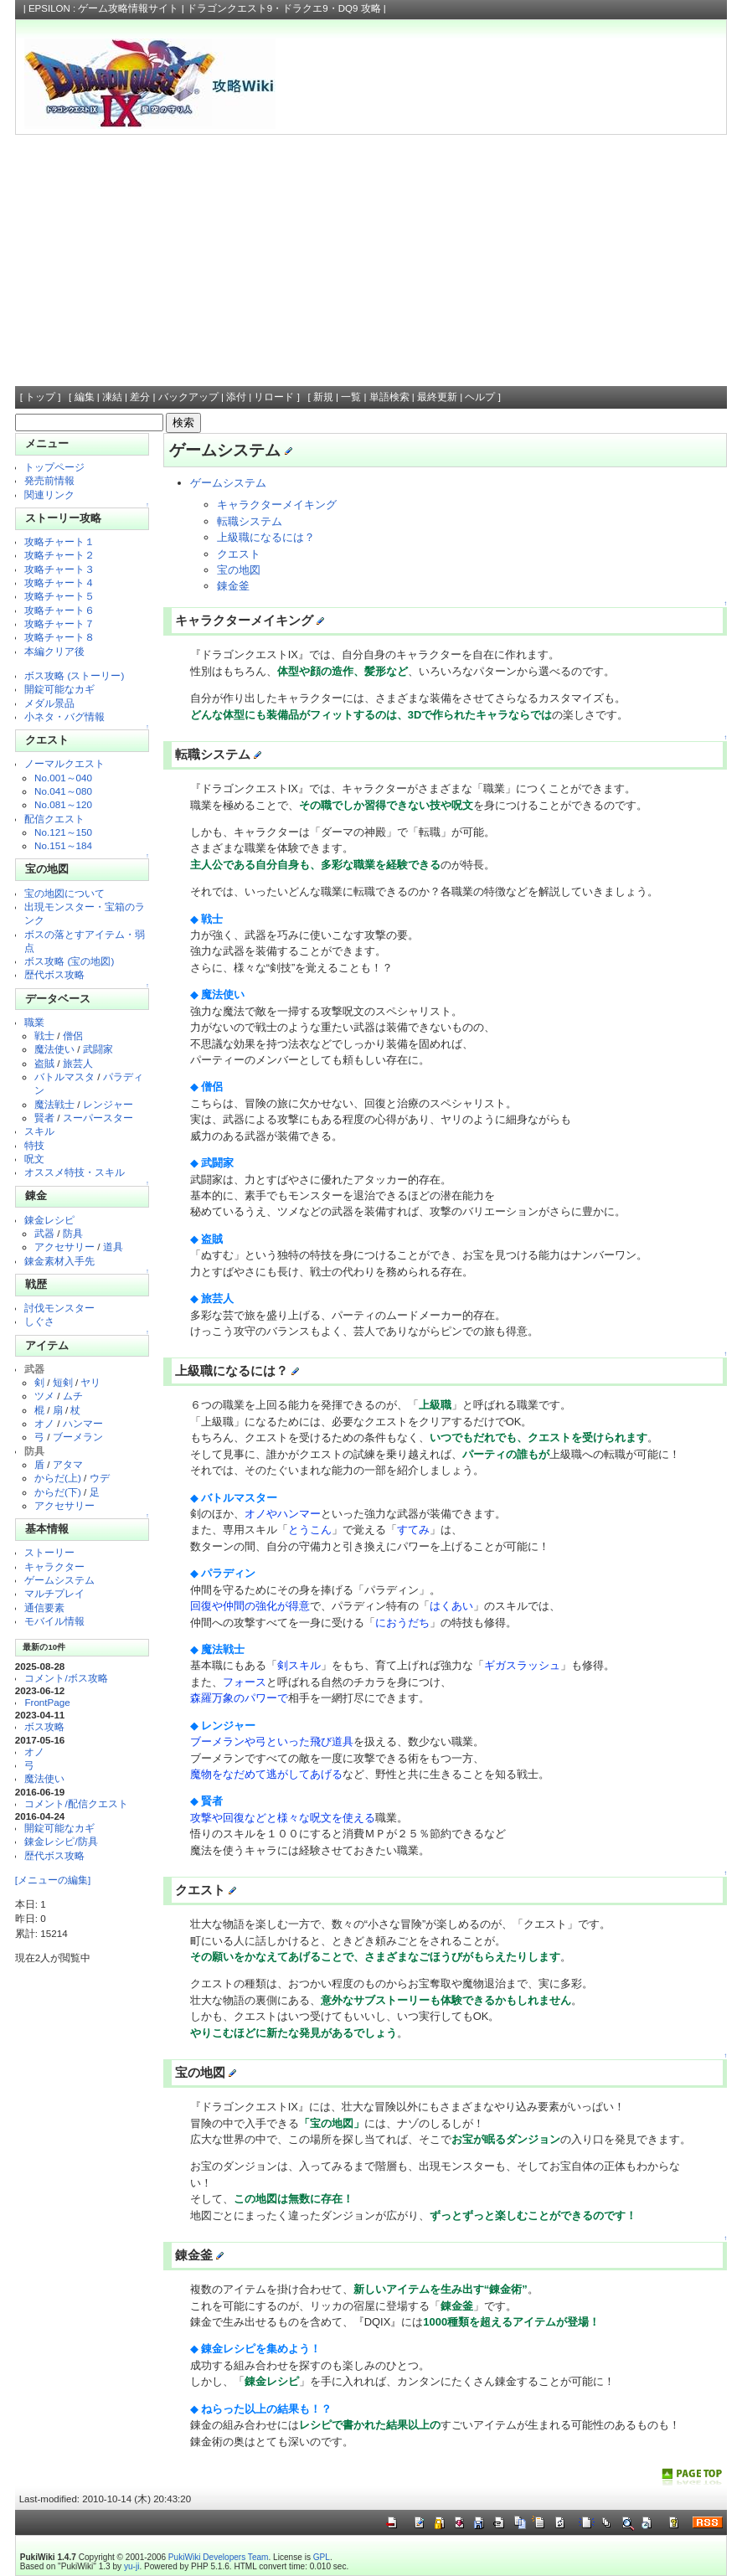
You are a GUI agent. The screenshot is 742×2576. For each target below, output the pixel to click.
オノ (44, 1423)
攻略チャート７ (59, 623)
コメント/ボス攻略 (65, 1677)
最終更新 (437, 397)
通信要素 (44, 1607)
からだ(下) (57, 1491)
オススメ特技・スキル (74, 1172)
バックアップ (188, 397)
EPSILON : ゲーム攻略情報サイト (103, 8)
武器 (44, 1233)
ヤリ (90, 1382)
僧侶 (73, 1035)
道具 (113, 1246)
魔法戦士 (54, 1104)
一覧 (351, 397)
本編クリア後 (54, 651)
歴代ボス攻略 (54, 974)
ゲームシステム (59, 1579)
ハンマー (83, 1423)
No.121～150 (63, 832)
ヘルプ (480, 397)
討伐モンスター (59, 1307)
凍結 (112, 397)
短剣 (63, 1382)
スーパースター (98, 1117)
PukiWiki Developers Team (218, 2557)
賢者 (44, 1117)
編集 (85, 397)
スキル (39, 1131)
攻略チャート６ (59, 610)
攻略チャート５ (59, 595)
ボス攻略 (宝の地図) (69, 961)
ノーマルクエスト (64, 763)
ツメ (44, 1395)
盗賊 (44, 1063)
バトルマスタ (64, 1076)
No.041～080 (63, 791)
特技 (34, 1145)
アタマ (68, 1464)
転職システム (249, 521)
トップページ (54, 466)
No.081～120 (63, 804)
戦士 (44, 1035)
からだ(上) (57, 1477)
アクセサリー (64, 1246)
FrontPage (47, 1702)
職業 (34, 1022)
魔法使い (54, 1048)
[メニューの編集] (52, 1879)
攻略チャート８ (59, 636)
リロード (274, 397)
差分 (140, 397)
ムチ (73, 1395)
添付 (236, 397)
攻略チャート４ (59, 582)
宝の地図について (64, 893)
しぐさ (39, 1321)
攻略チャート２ (59, 554)
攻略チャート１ (59, 541)
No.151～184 (63, 845)
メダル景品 (49, 703)
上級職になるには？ (266, 537)
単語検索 (389, 397)
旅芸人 (78, 1063)
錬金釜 (233, 586)
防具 (73, 1233)
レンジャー (108, 1104)
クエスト (238, 554)
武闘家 (98, 1048)
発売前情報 (49, 480)
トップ (40, 397)
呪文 (34, 1158)
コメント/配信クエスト (75, 1803)
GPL (321, 2557)
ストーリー (49, 1552)
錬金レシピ (49, 1219)
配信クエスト (54, 818)
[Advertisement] (371, 260)
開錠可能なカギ (59, 688)
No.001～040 (63, 777)
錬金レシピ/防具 (60, 1841)
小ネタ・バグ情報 (64, 716)
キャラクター (54, 1566)
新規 (323, 397)
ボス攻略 (44, 1726)
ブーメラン (78, 1436)
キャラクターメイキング (277, 504)
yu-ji (131, 2566)
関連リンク (49, 494)
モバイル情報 (54, 1620)
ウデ (100, 1477)
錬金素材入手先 (59, 1260)
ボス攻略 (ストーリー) (74, 675)
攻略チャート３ (59, 569)
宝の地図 (238, 570)
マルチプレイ (54, 1593)
